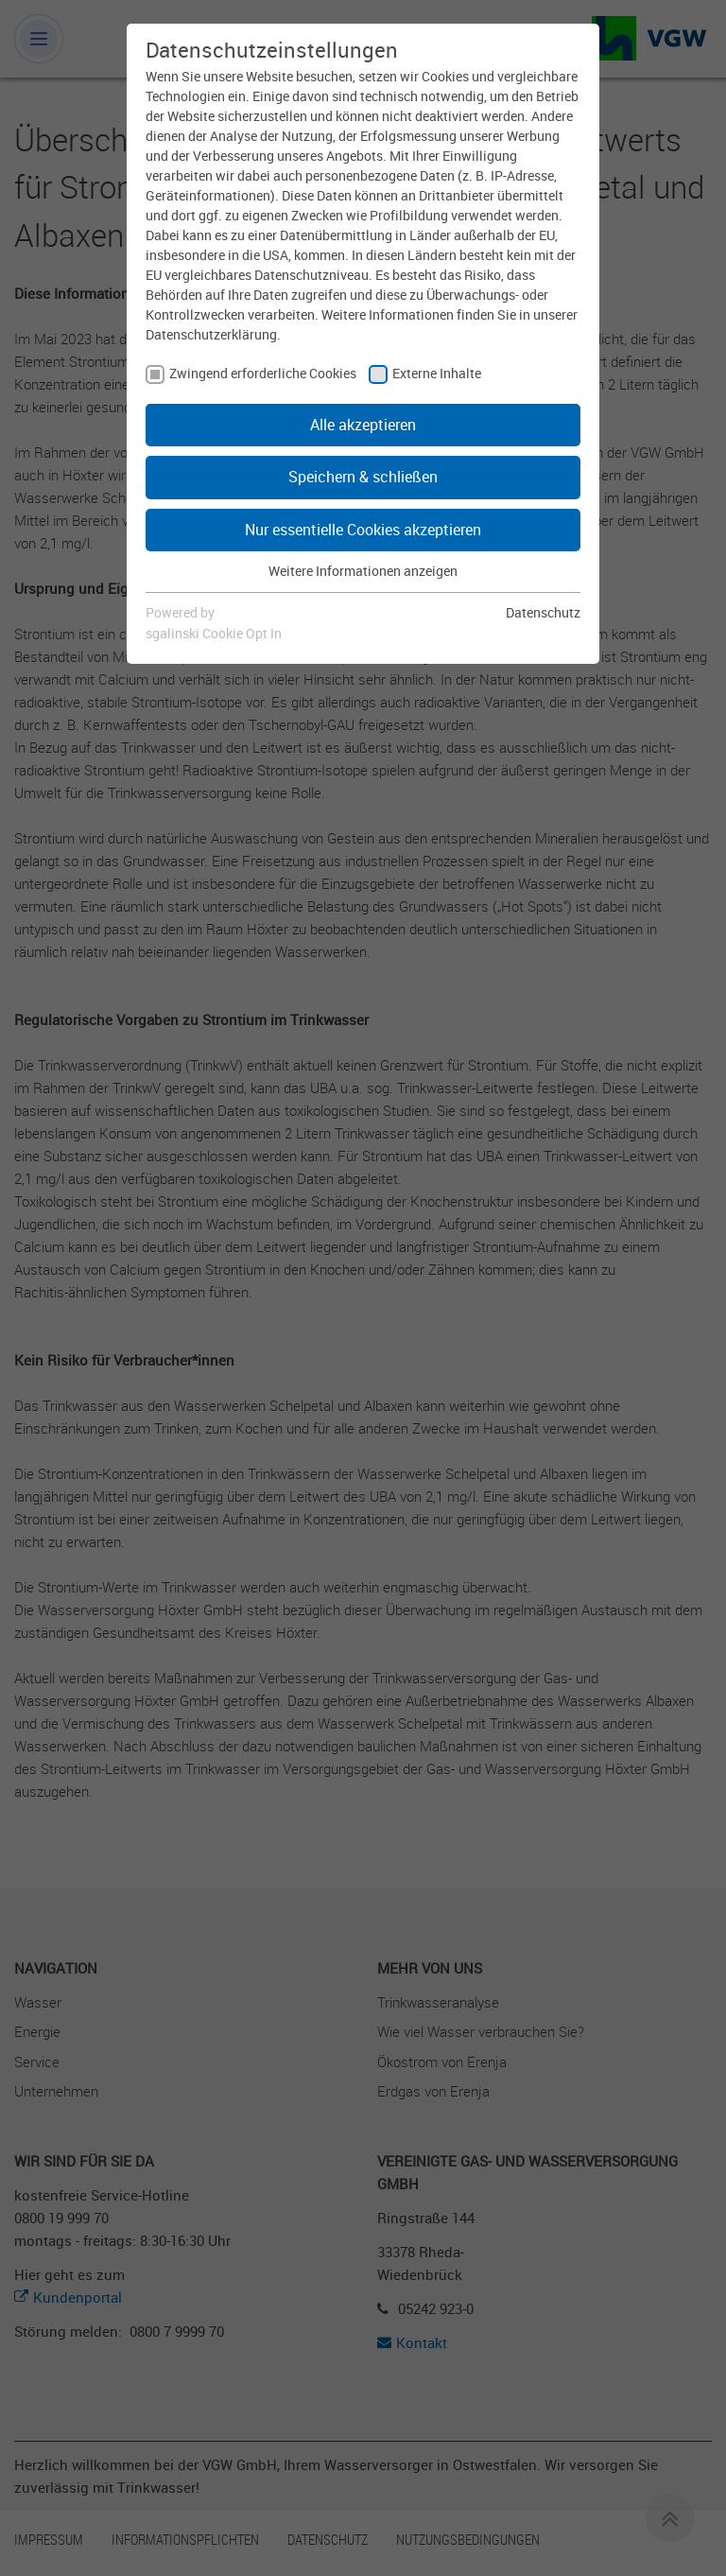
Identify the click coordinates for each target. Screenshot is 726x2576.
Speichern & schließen (363, 476)
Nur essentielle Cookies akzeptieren (363, 529)
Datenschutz (543, 612)
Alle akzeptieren (363, 424)
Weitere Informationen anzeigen (363, 571)
